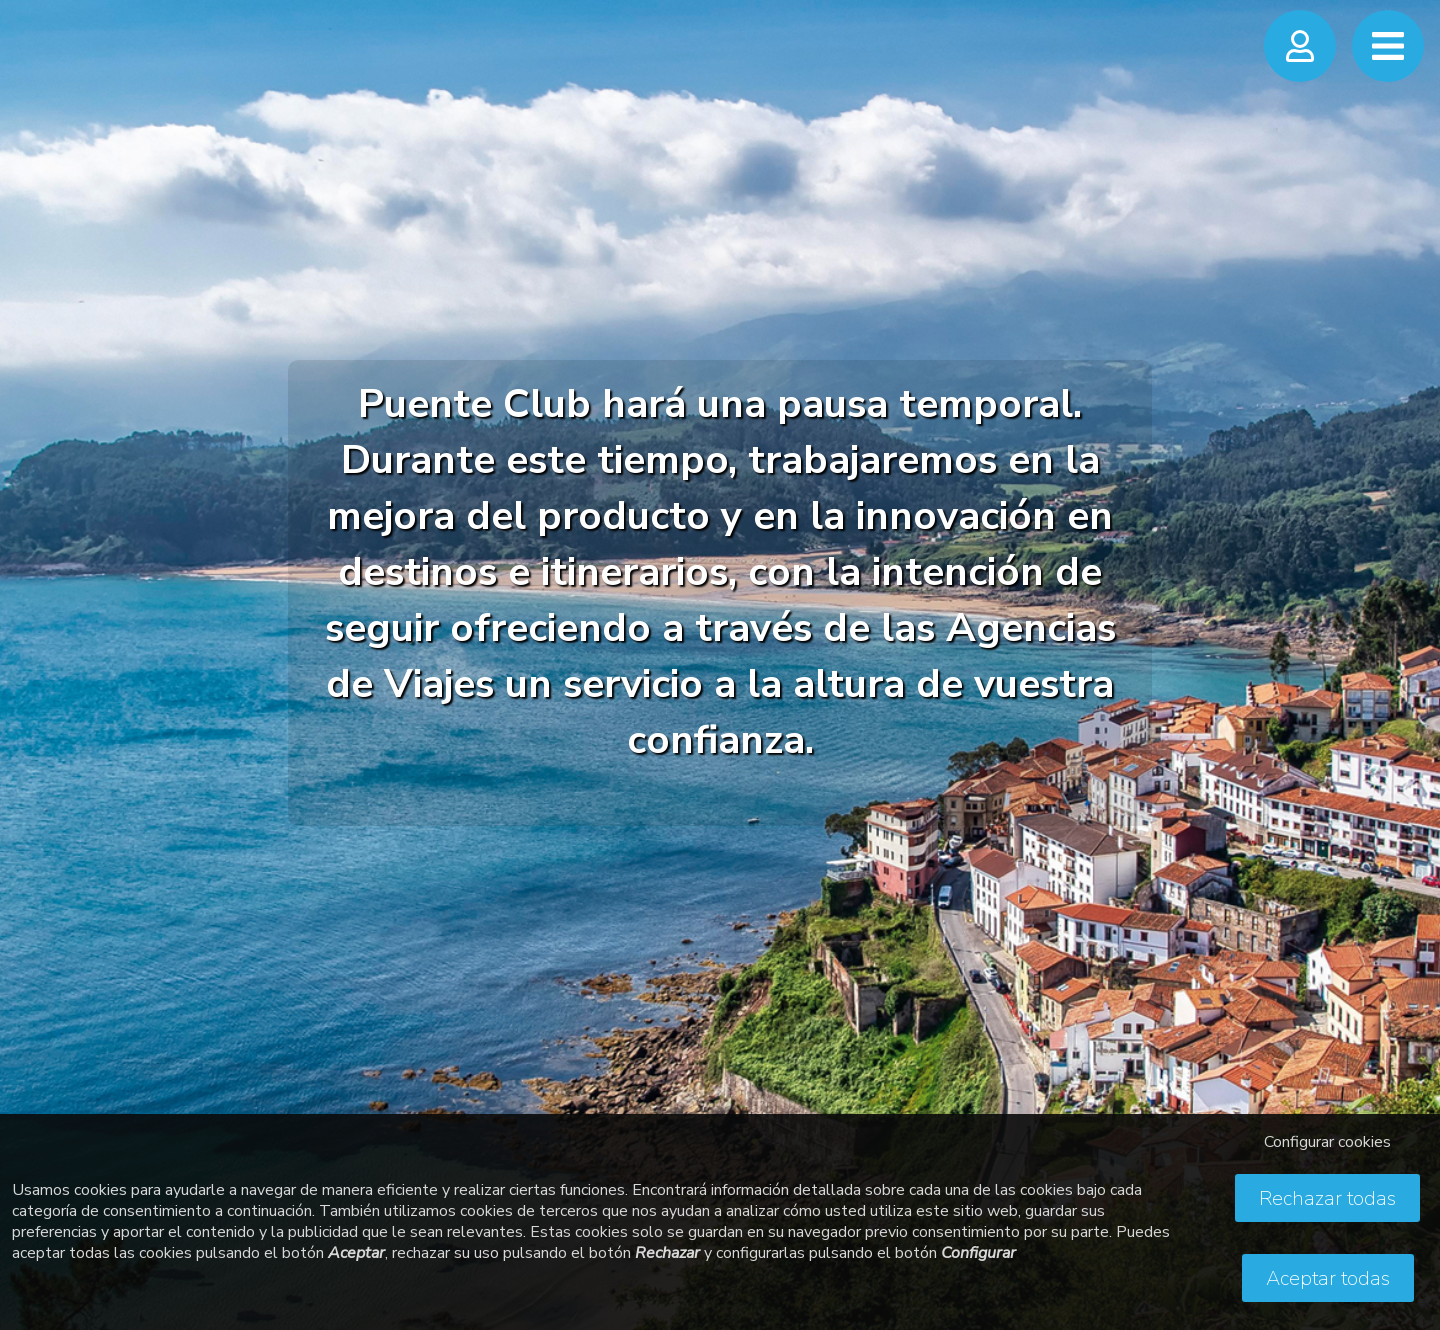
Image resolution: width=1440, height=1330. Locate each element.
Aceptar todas (1328, 1278)
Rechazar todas (1327, 1198)
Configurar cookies (1327, 1142)
